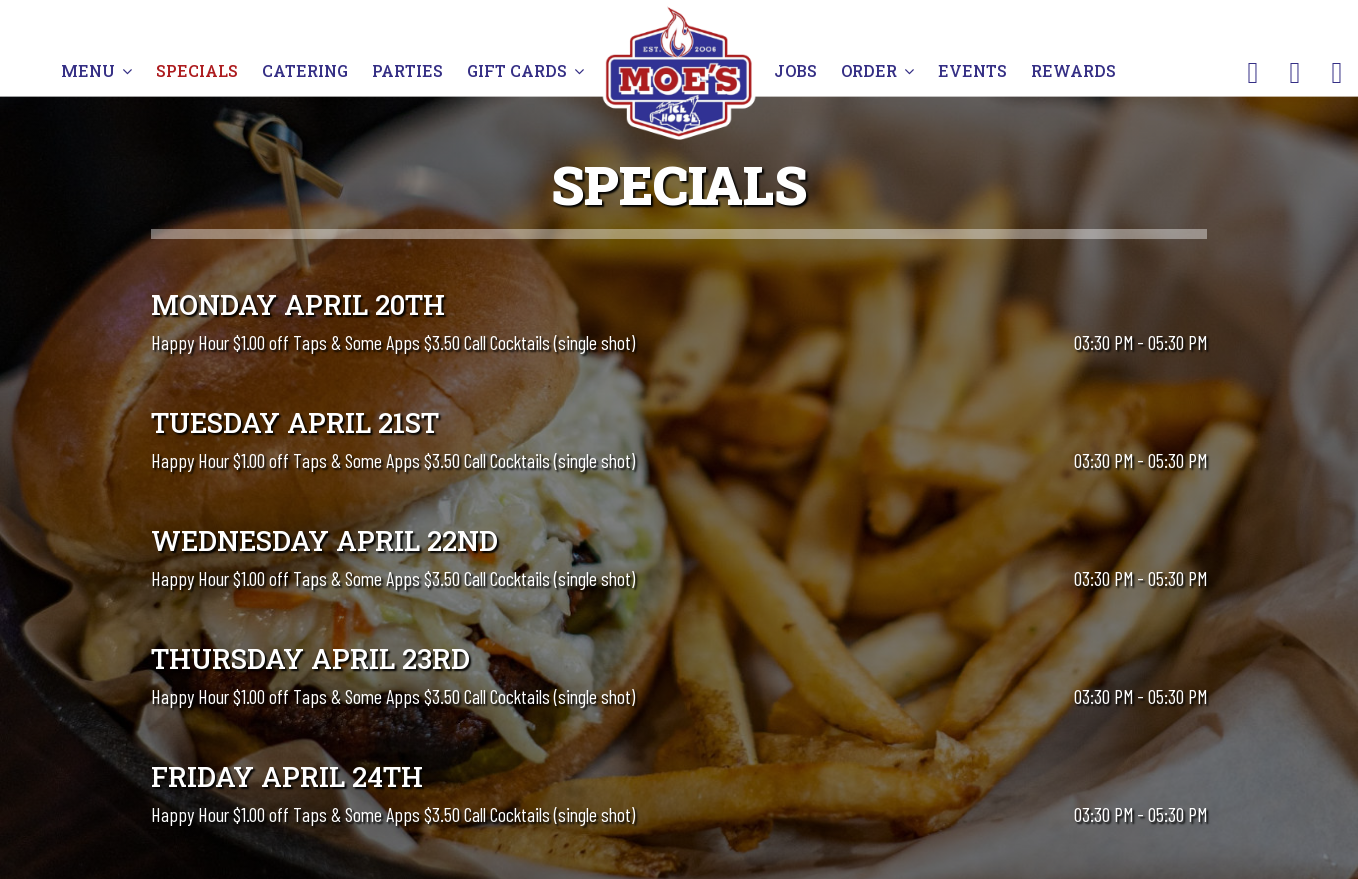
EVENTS (972, 70)
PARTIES (409, 70)
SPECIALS (197, 70)
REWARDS (1073, 70)
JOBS (797, 70)
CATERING (307, 70)
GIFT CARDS (525, 70)
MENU (96, 70)
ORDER (877, 70)
